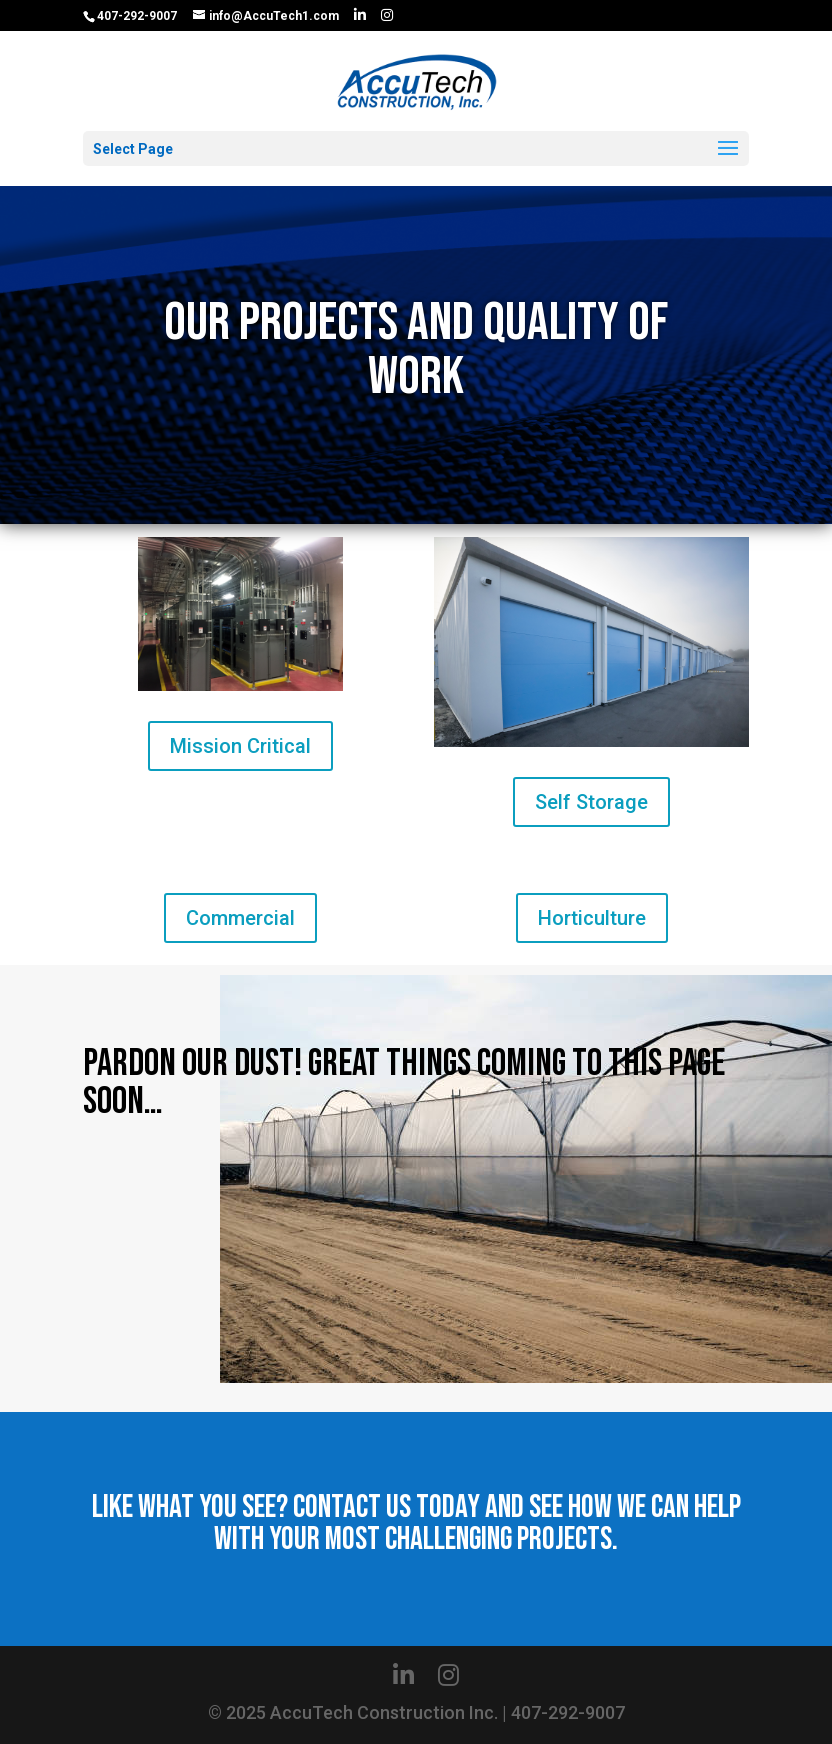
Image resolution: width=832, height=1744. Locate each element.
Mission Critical (240, 746)
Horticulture (592, 918)
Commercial (240, 918)
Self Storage (591, 802)
